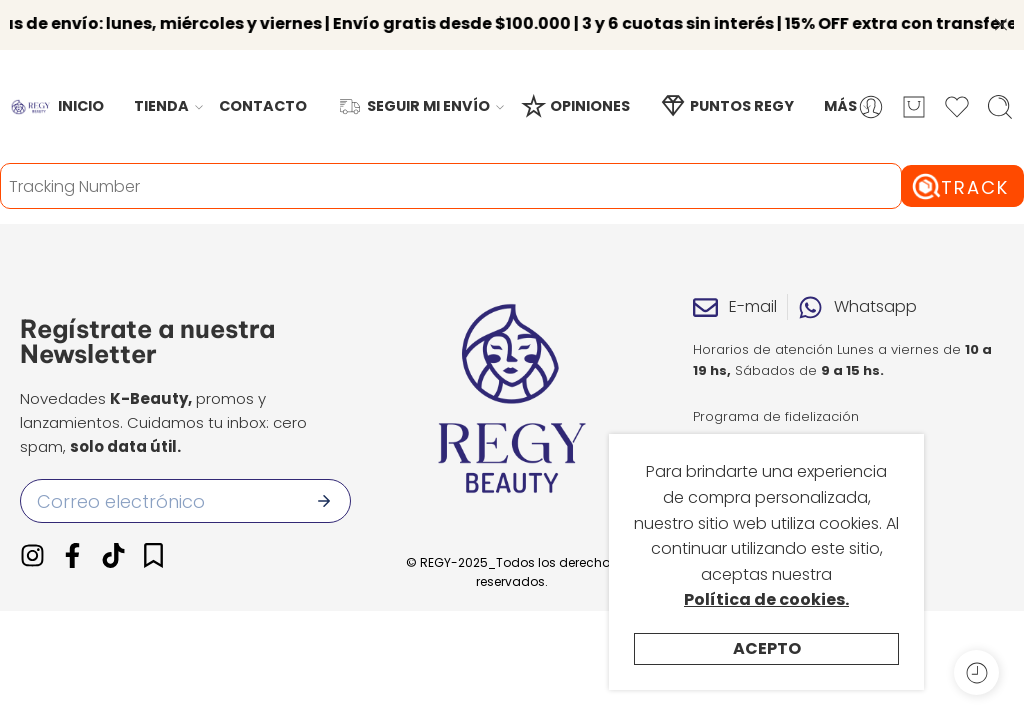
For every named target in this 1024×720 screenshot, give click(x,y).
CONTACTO (263, 85)
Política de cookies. (766, 599)
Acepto (767, 648)
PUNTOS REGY (727, 85)
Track (975, 166)
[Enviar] (324, 481)
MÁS (840, 85)
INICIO (81, 85)
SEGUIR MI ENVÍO (413, 85)
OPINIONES (575, 85)
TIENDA (161, 85)
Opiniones (726, 425)
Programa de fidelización (776, 395)
